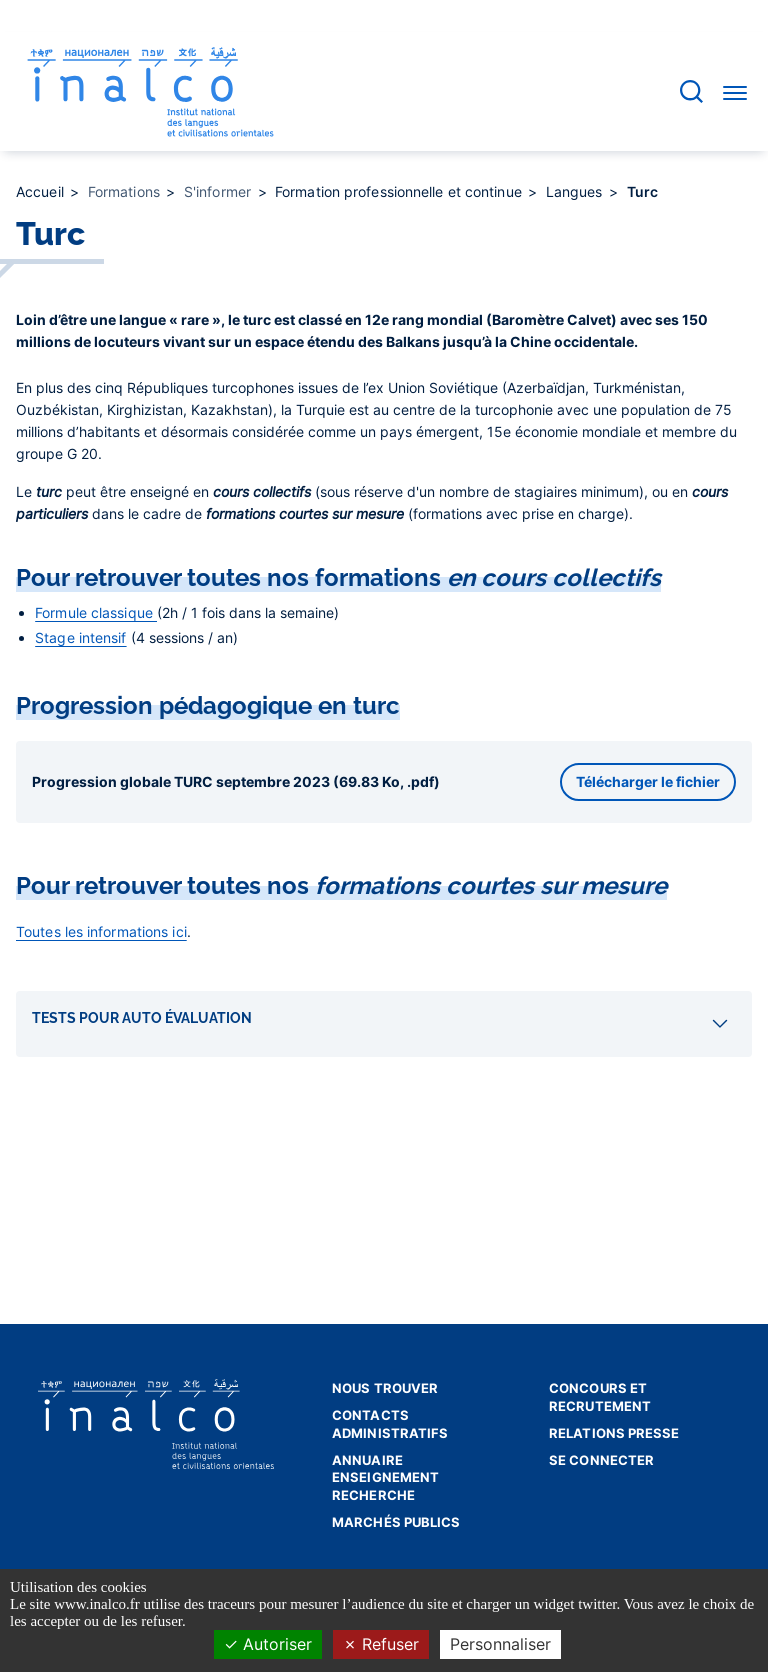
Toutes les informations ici (101, 931)
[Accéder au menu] (735, 92)
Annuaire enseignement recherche (385, 1477)
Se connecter (601, 1460)
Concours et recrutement (600, 1397)
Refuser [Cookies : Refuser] (381, 1644)
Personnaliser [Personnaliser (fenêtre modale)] (500, 1644)
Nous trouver (385, 1388)
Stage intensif (80, 637)
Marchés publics (396, 1522)
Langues (576, 191)
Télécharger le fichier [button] (648, 781)
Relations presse (614, 1433)
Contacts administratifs (390, 1424)
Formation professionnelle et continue (400, 191)
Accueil (42, 191)
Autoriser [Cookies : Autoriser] (268, 1644)
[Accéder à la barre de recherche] (691, 91)
